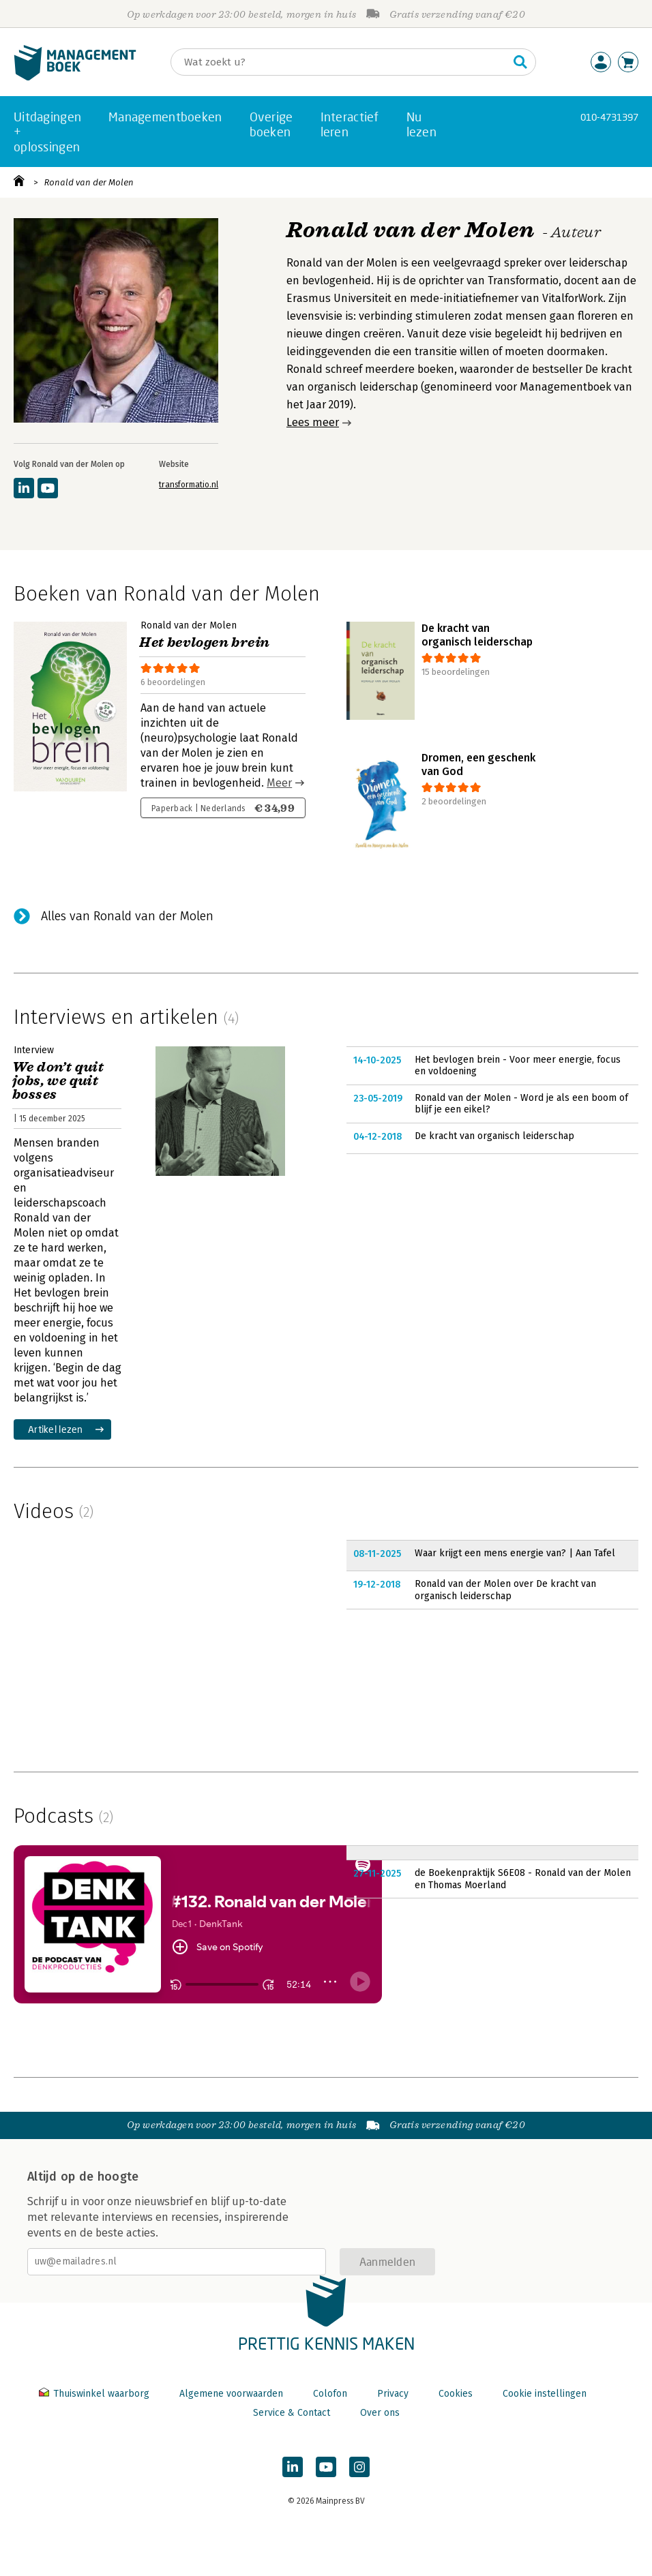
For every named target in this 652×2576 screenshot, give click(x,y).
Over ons (380, 2413)
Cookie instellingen (545, 2393)
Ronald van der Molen (89, 182)
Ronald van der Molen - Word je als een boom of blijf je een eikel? (521, 1104)
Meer (279, 782)
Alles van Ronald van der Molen (127, 916)
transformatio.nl (188, 484)
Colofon (330, 2393)
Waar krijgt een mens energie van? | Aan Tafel (515, 1553)
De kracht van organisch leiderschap (494, 1136)
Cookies (456, 2393)
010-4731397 (609, 117)
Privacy (393, 2393)
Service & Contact (291, 2413)
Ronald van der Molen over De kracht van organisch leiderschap (505, 1590)
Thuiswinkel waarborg (95, 2393)
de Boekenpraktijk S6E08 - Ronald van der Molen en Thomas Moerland (523, 1879)
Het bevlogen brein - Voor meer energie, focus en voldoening (518, 1066)
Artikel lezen (55, 1429)
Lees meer (312, 422)
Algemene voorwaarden (231, 2393)
